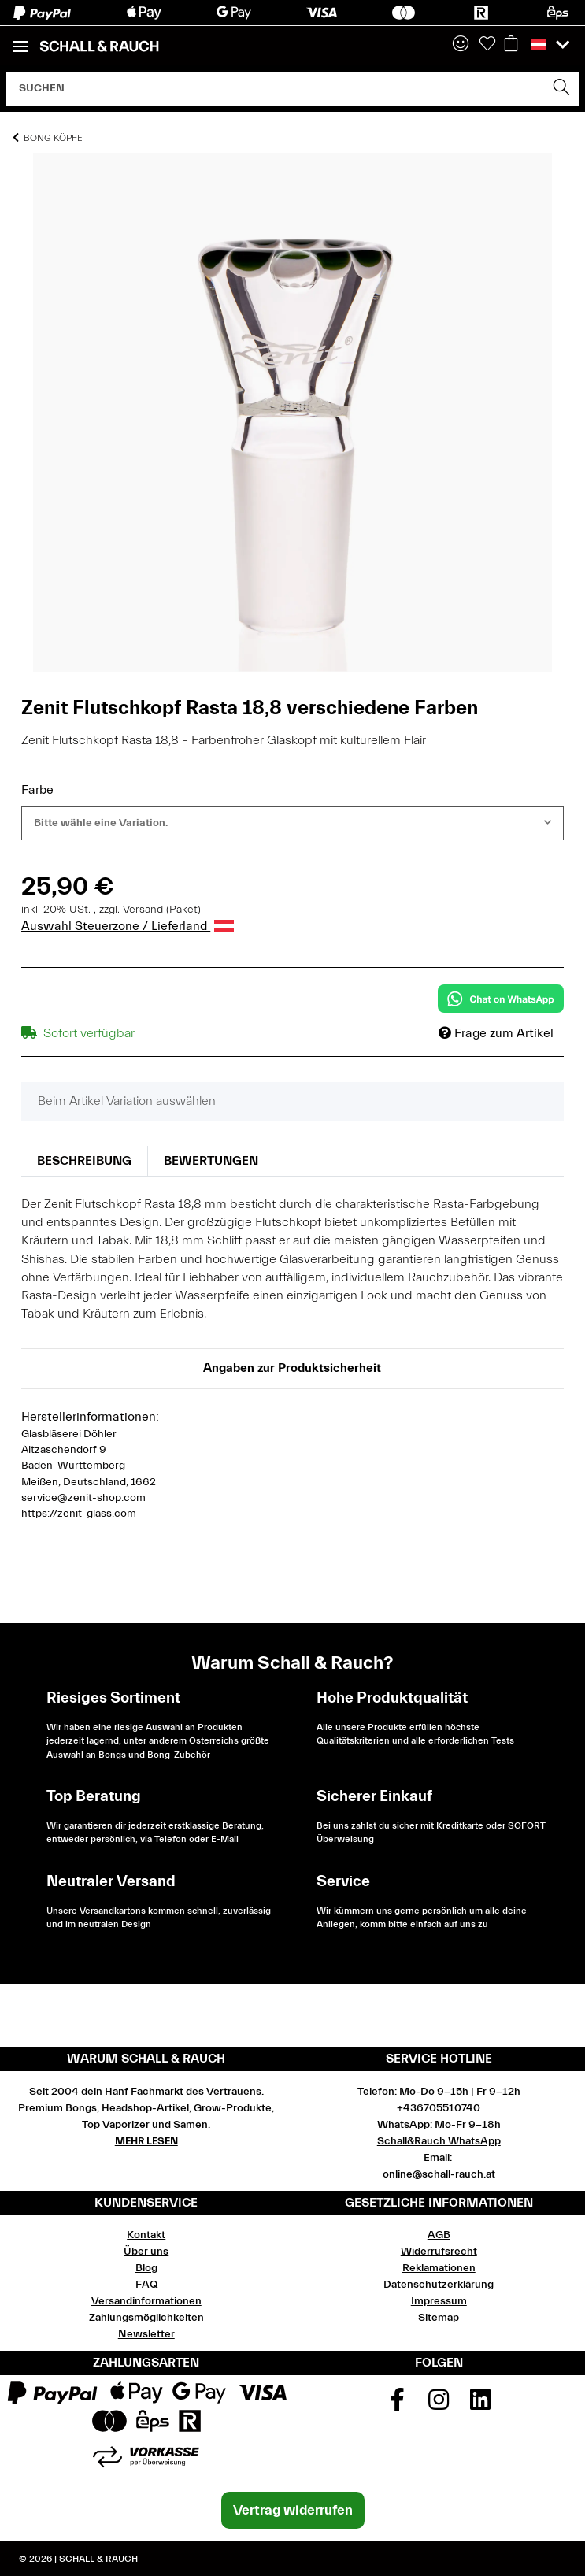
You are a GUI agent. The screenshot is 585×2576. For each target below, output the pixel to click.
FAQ (146, 2284)
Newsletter (146, 2334)
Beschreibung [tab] (84, 1161)
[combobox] (292, 823)
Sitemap (438, 2317)
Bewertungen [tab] (211, 1161)
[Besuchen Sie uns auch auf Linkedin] (480, 2405)
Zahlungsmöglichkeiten (146, 2317)
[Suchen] (276, 89)
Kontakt (146, 2235)
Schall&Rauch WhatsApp (439, 2141)
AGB (439, 2235)
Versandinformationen (146, 2301)
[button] (460, 45)
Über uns (146, 2251)
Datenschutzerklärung (438, 2284)
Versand (144, 909)
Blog (146, 2268)
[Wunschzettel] (487, 45)
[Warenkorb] (511, 45)
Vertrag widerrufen (293, 2510)
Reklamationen (439, 2268)
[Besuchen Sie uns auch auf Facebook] (398, 2405)
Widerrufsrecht (439, 2251)
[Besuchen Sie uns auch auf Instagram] (439, 2405)
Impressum (439, 2301)
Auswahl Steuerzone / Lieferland (127, 926)
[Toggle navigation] (20, 40)
